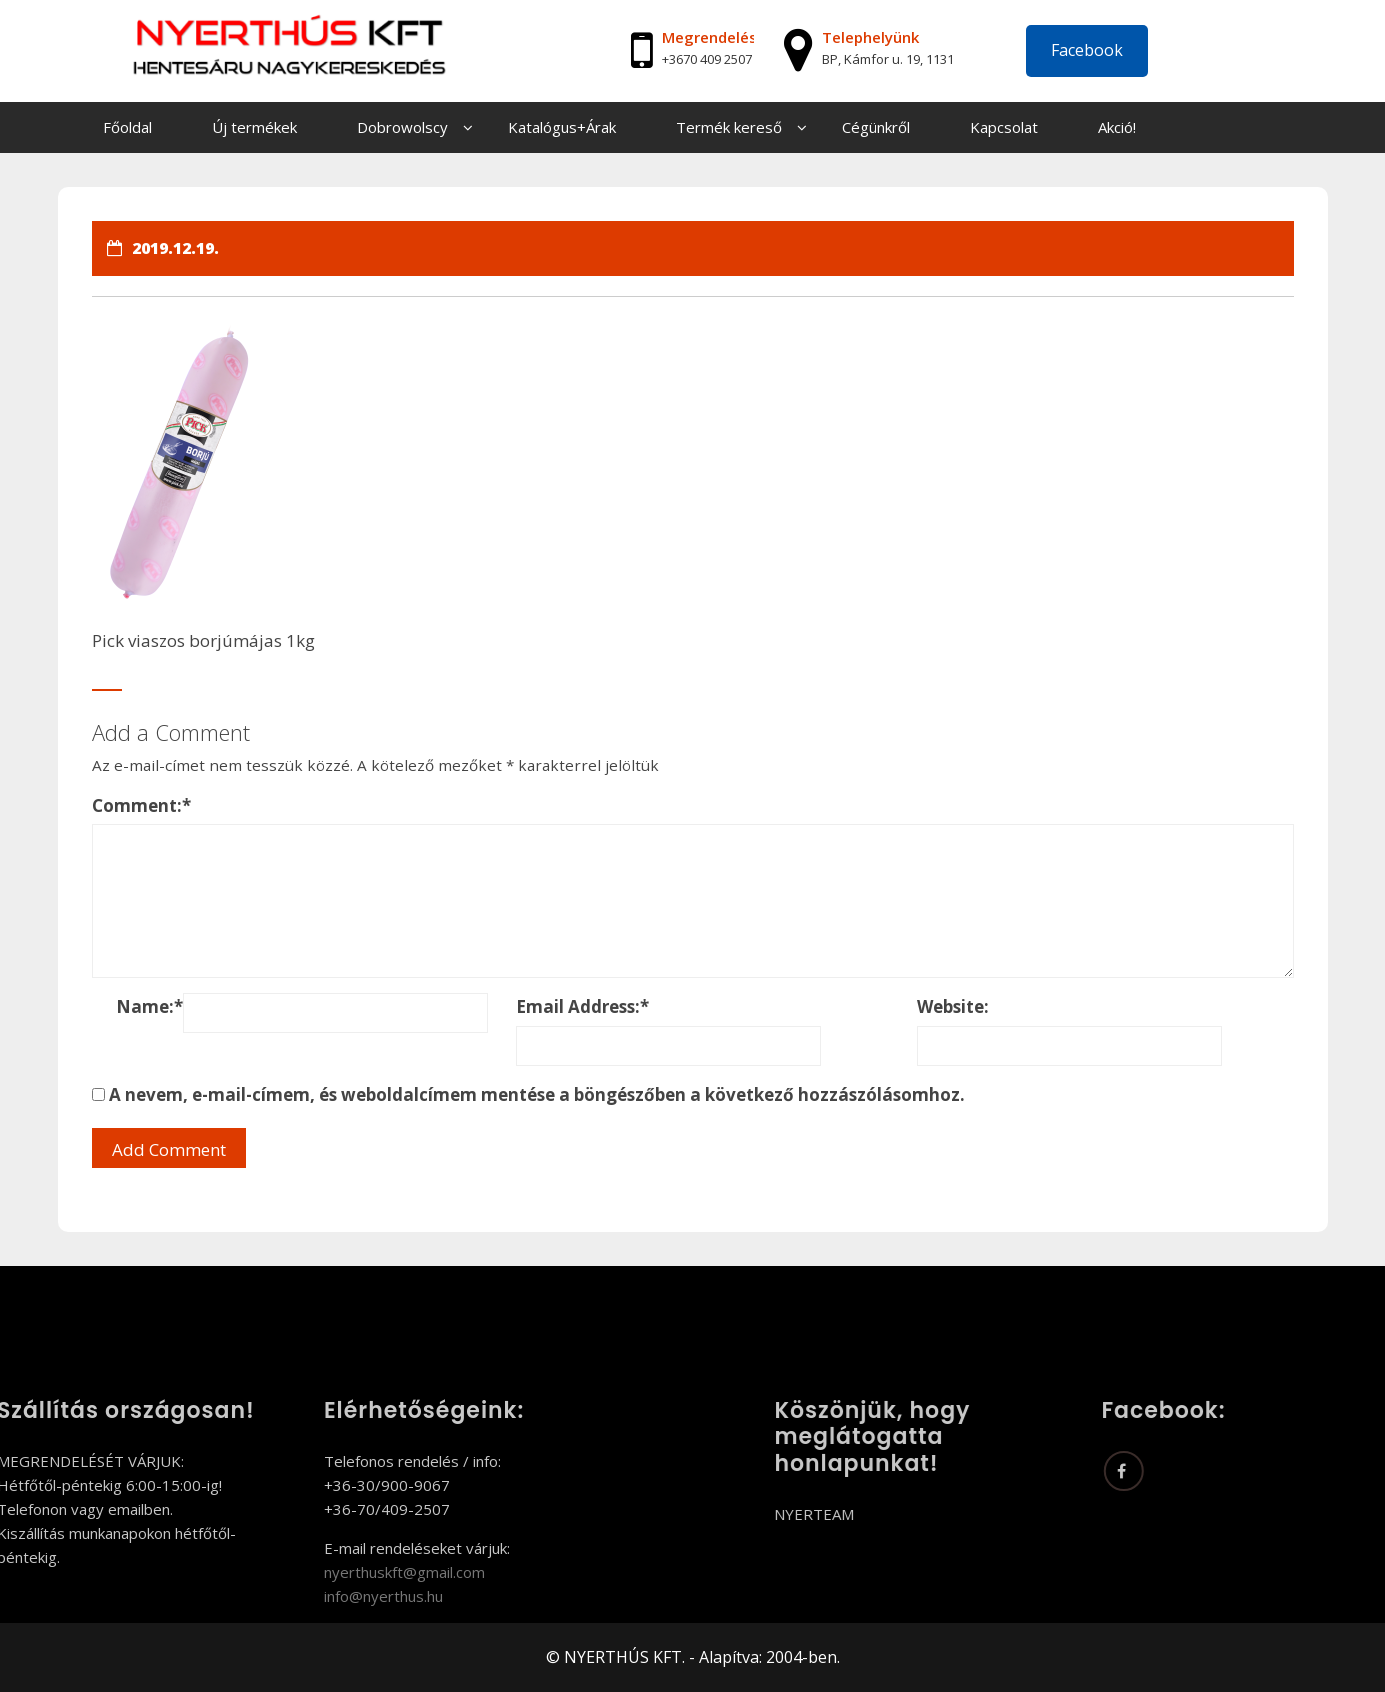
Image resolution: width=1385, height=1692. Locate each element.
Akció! (1117, 127)
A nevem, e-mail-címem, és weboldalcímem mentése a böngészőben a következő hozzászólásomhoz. (537, 1094)
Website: (953, 1006)
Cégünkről (876, 127)
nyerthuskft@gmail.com (326, 1572)
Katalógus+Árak (562, 127)
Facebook (1087, 50)
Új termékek (254, 127)
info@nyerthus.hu (305, 1596)
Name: (149, 1006)
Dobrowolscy (402, 127)
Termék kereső (729, 127)
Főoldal (127, 127)
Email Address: (582, 1006)
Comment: (141, 805)
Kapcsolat (1004, 127)
